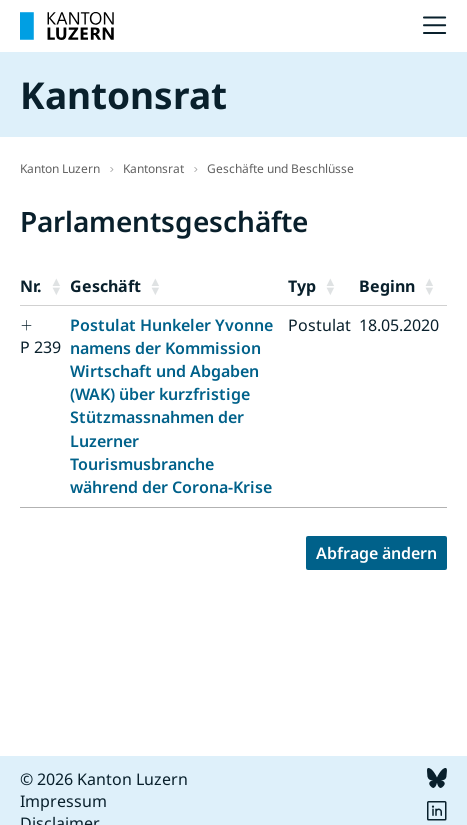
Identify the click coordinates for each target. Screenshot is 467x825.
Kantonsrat (153, 168)
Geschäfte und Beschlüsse (280, 168)
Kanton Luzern (60, 168)
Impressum (63, 801)
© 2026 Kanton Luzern (104, 779)
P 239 (40, 347)
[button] (56, 286)
